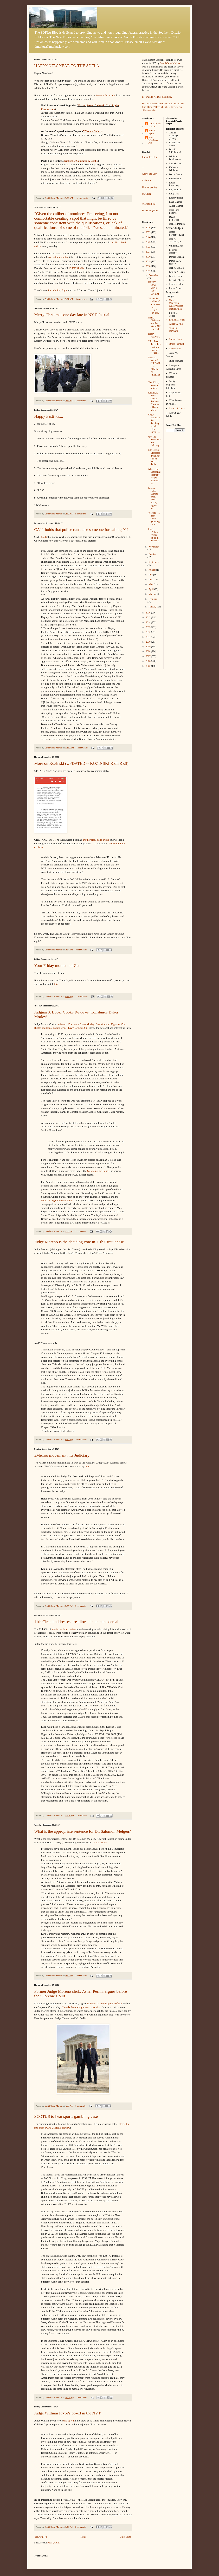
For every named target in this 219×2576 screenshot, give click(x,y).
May (151, 584)
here (87, 1466)
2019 (148, 261)
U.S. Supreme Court (97, 1170)
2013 (148, 627)
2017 (148, 271)
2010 (148, 642)
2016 (148, 612)
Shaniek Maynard (173, 329)
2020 (148, 256)
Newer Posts (41, 2537)
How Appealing (149, 187)
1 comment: (82, 1815)
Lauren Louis (175, 339)
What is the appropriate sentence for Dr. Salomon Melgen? (82, 1831)
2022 (148, 247)
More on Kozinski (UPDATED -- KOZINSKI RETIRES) (81, 763)
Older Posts (125, 2537)
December (153, 275)
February (153, 599)
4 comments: (81, 299)
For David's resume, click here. (157, 97)
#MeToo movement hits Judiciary (61, 1455)
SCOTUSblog (149, 204)
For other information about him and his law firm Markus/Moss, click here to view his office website (163, 107)
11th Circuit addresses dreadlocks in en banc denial (76, 1621)
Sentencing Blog (150, 210)
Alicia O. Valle (176, 324)
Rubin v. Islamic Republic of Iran (105, 2003)
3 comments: (81, 400)
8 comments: (81, 950)
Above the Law (149, 174)
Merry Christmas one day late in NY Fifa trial (71, 314)
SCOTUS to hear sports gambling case (66, 2116)
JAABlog (146, 194)
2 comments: (81, 1231)
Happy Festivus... (48, 416)
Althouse (146, 180)
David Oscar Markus (170, 63)
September (154, 562)
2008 (148, 651)
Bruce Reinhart (176, 344)
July (151, 574)
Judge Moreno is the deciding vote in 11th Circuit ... (154, 423)
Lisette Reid (175, 348)
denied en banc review (64, 1629)
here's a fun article (105, 95)
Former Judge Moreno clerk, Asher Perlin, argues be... (153, 498)
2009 (148, 646)
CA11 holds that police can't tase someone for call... (154, 347)
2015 (148, 617)
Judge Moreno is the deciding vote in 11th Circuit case (79, 1242)
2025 (148, 232)
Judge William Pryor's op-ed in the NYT (67, 2413)
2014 (148, 622)
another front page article (96, 839)
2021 (148, 251)
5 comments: (81, 514)
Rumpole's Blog (149, 157)
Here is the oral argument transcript (81, 2007)
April (151, 589)
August (152, 570)
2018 (148, 266)
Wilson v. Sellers (92, 131)
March (152, 594)
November (154, 546)
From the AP (100, 1842)
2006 (148, 661)
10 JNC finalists (77, 268)
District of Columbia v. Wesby (81, 160)
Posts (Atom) (53, 2542)
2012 (148, 632)
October (152, 554)
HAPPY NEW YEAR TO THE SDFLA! (67, 65)
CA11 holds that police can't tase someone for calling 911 (81, 529)
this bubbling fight (57, 290)
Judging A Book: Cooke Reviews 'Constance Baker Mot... (154, 401)
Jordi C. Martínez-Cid (153, 140)
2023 (148, 242)
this (56, 983)
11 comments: (82, 996)
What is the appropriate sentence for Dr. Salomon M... (154, 476)
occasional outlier (58, 257)
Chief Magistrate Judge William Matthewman (176, 304)
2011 (148, 637)
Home (83, 2537)
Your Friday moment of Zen (57, 965)
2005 (148, 666)
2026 (148, 227)
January (153, 606)
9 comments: (81, 1606)
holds (44, 536)
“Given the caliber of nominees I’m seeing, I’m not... (154, 305)
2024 (148, 237)
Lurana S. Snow (177, 408)
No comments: (82, 198)
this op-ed (68, 2420)
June (151, 579)
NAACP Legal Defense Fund (56, 1200)
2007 (148, 656)
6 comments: (81, 1976)
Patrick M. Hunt (177, 319)
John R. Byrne (152, 132)
